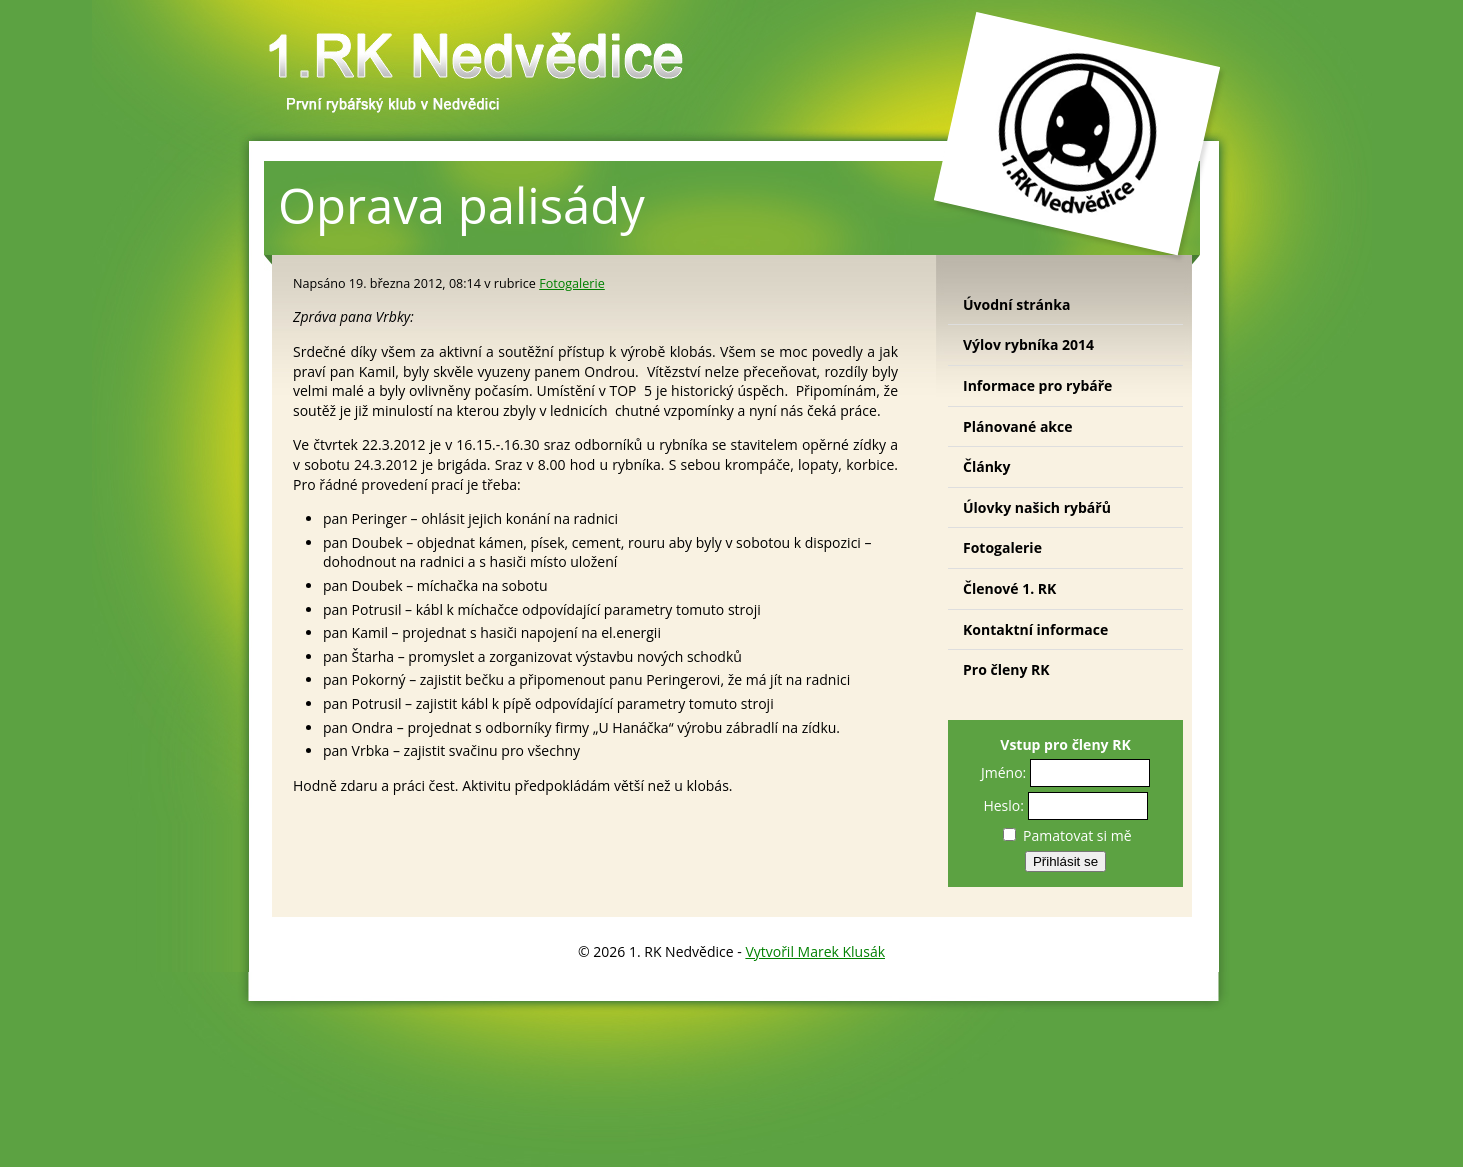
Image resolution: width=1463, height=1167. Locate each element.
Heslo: (1003, 805)
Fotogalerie (572, 283)
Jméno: (1003, 772)
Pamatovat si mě (1067, 835)
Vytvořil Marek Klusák (815, 951)
